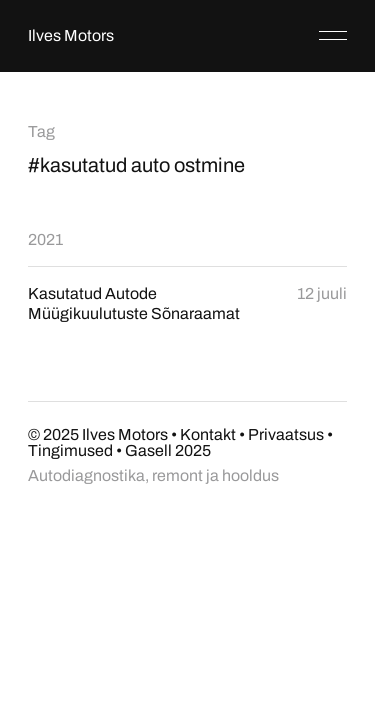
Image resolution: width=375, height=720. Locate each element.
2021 (45, 239)
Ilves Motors (71, 35)
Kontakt (208, 434)
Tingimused (70, 450)
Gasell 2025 (168, 450)
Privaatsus (286, 434)
